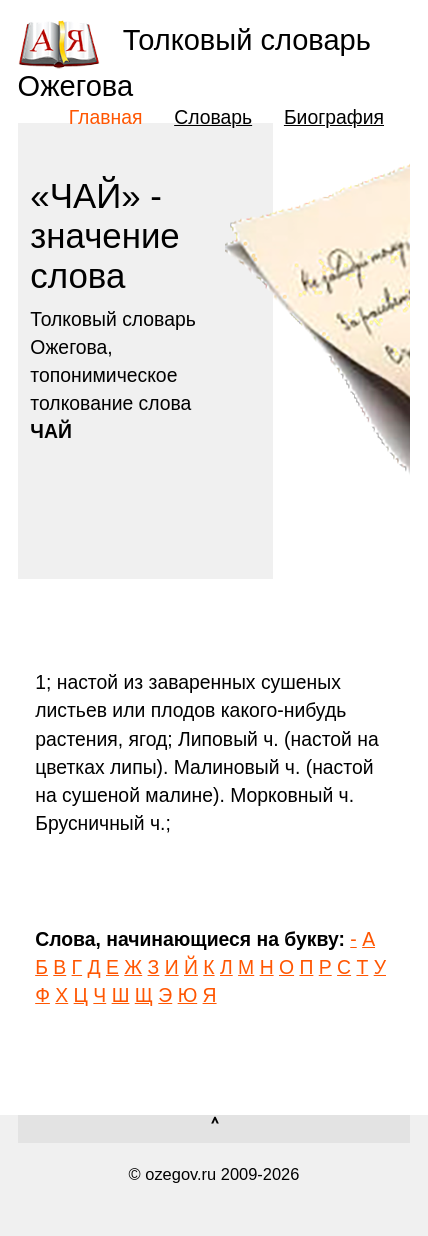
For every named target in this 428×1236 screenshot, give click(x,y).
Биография (334, 117)
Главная (106, 117)
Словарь (213, 117)
